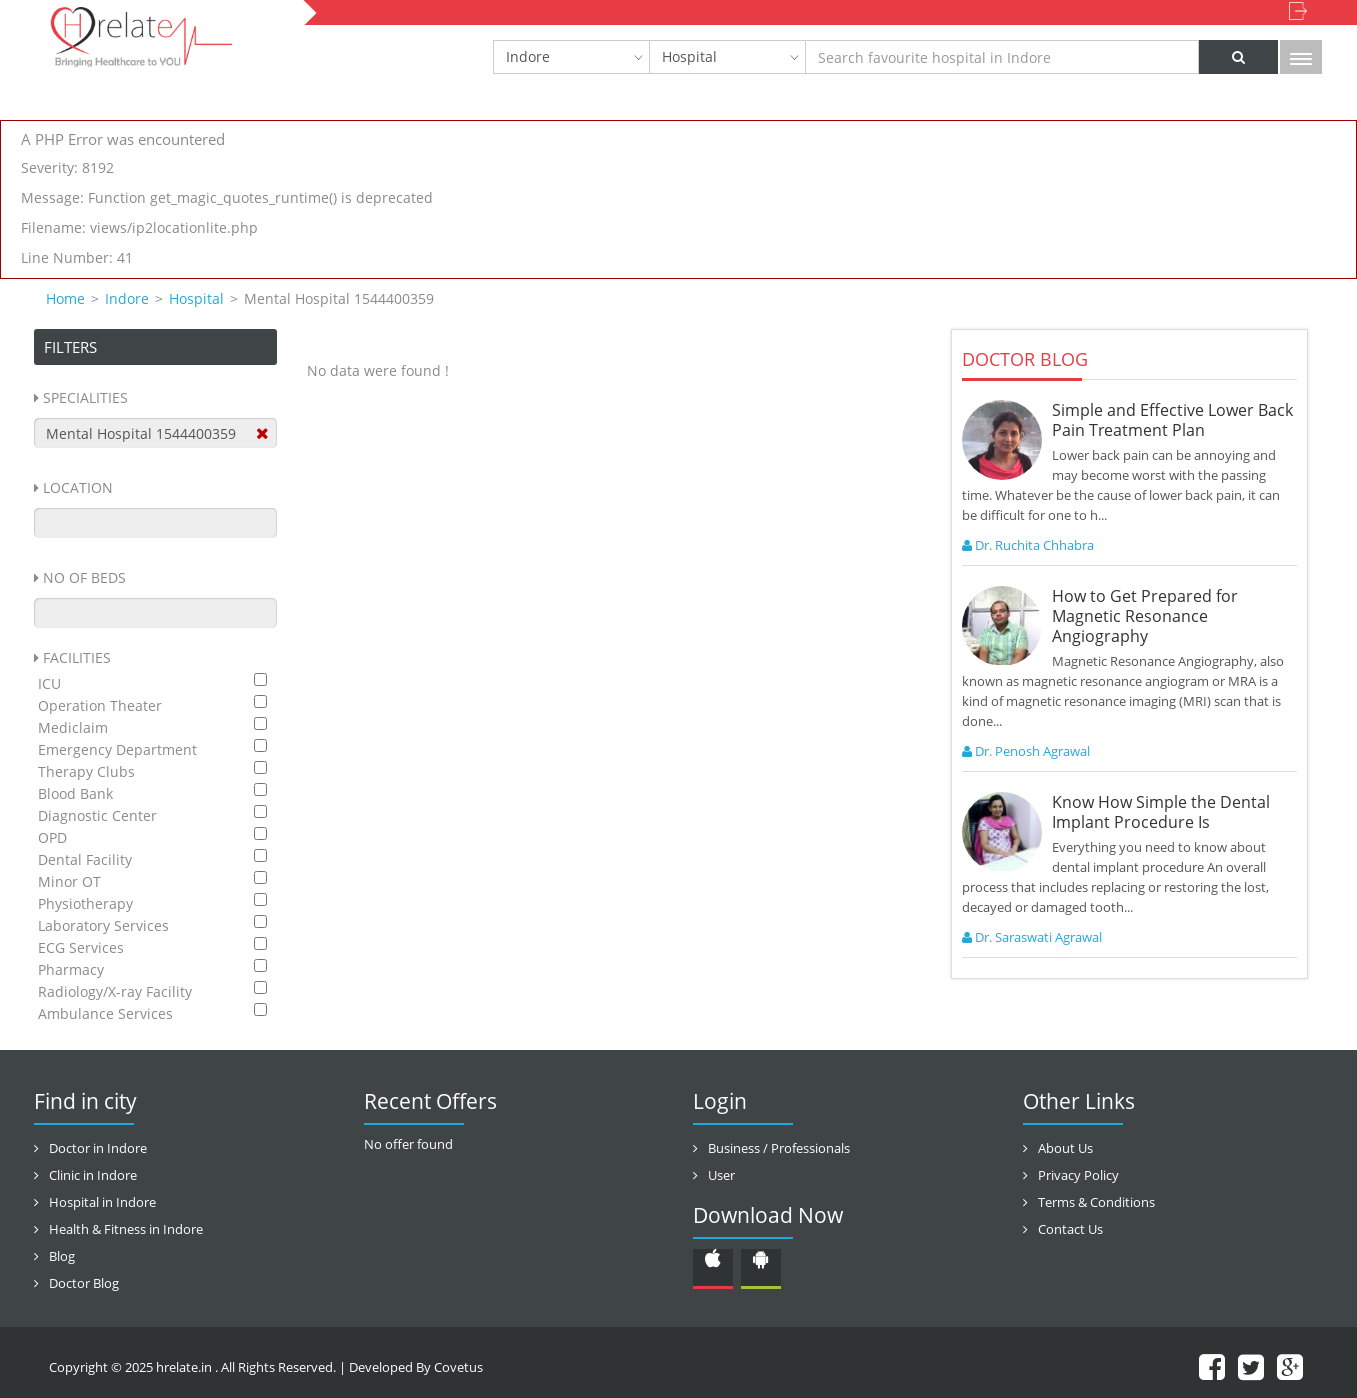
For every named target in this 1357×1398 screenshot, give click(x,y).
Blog (62, 1256)
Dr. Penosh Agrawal (1026, 751)
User (721, 1175)
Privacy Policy (1078, 1175)
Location (78, 487)
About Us (1065, 1148)
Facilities (77, 657)
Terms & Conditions (1096, 1202)
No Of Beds (84, 577)
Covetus (458, 1367)
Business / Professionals (779, 1148)
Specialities (85, 397)
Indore (528, 56)
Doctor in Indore (98, 1148)
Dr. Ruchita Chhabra (1028, 545)
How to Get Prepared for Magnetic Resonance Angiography (1145, 616)
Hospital (689, 56)
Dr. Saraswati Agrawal (1032, 937)
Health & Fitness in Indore (126, 1229)
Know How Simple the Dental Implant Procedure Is (1161, 812)
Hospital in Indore (102, 1202)
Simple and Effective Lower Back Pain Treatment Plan (1172, 420)
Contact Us (1070, 1229)
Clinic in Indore (93, 1175)
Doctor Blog (84, 1283)
